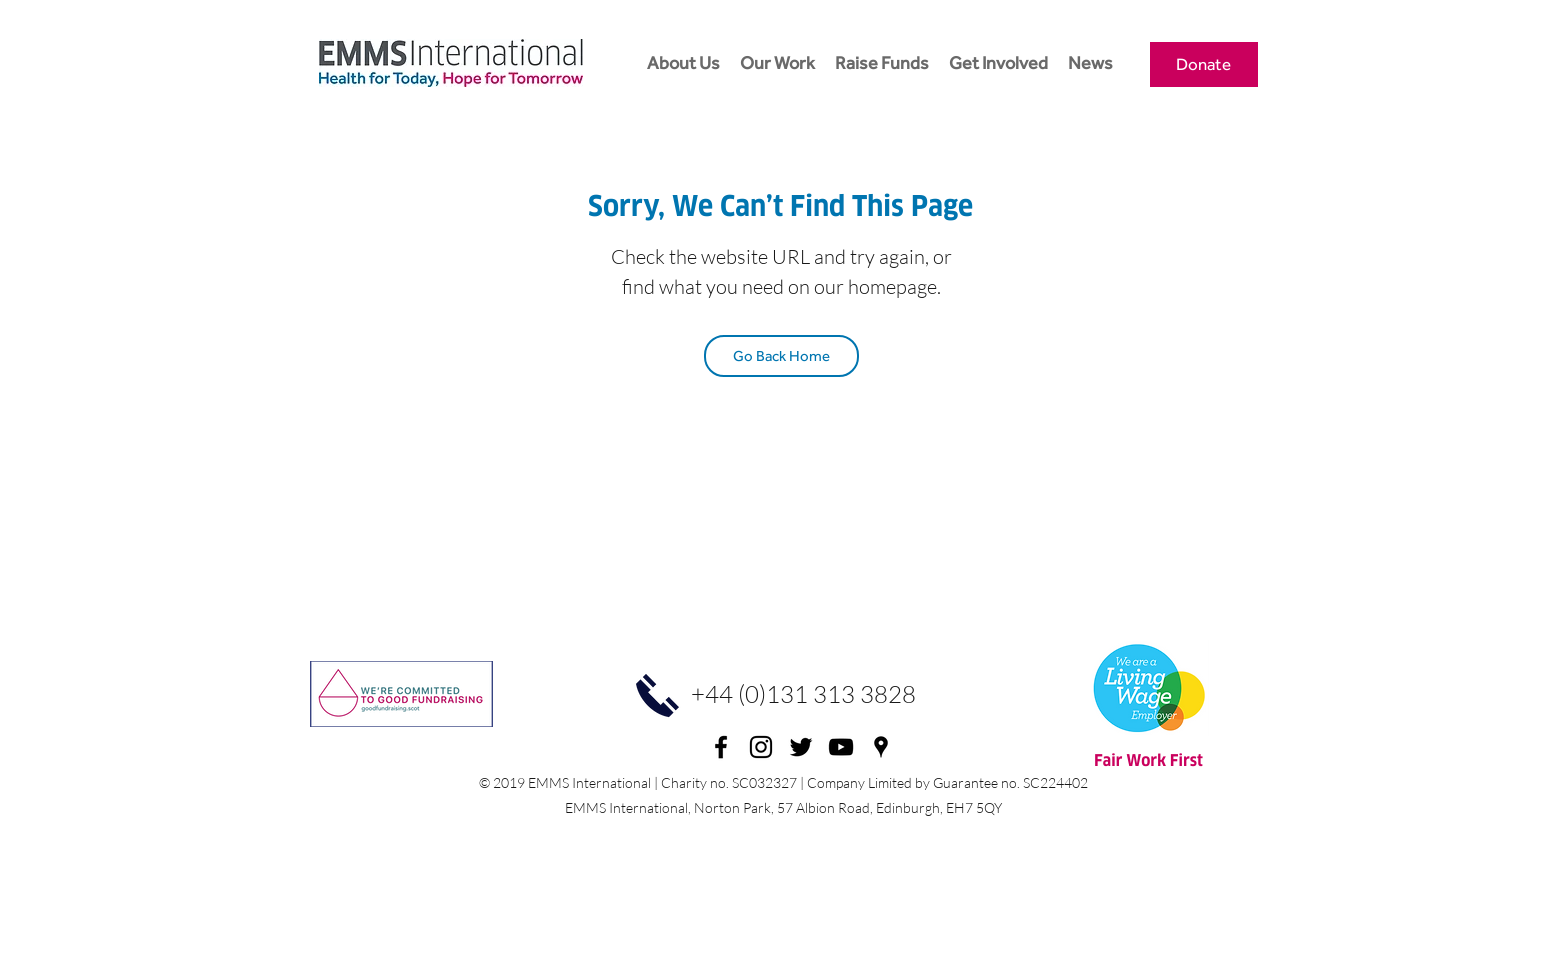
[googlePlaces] (881, 747)
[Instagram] (761, 747)
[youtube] (841, 747)
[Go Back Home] (781, 356)
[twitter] (801, 747)
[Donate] (1204, 64)
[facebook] (721, 747)
